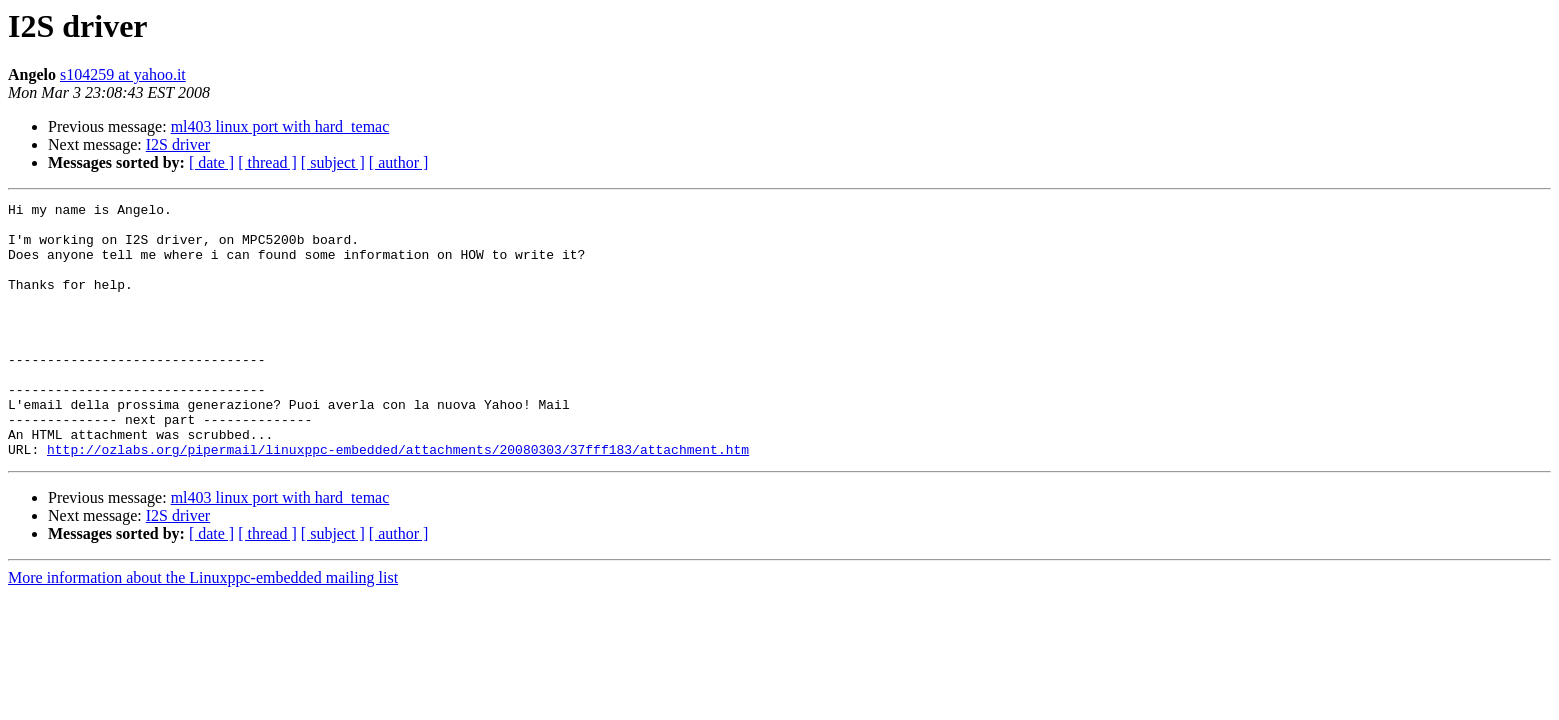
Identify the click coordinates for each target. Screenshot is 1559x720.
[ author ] (399, 162)
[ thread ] (267, 162)
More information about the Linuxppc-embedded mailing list (203, 628)
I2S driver (178, 144)
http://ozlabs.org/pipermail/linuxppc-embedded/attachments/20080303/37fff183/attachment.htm (398, 500)
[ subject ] (333, 162)
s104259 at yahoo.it (123, 74)
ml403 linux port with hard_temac (280, 126)
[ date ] (211, 162)
